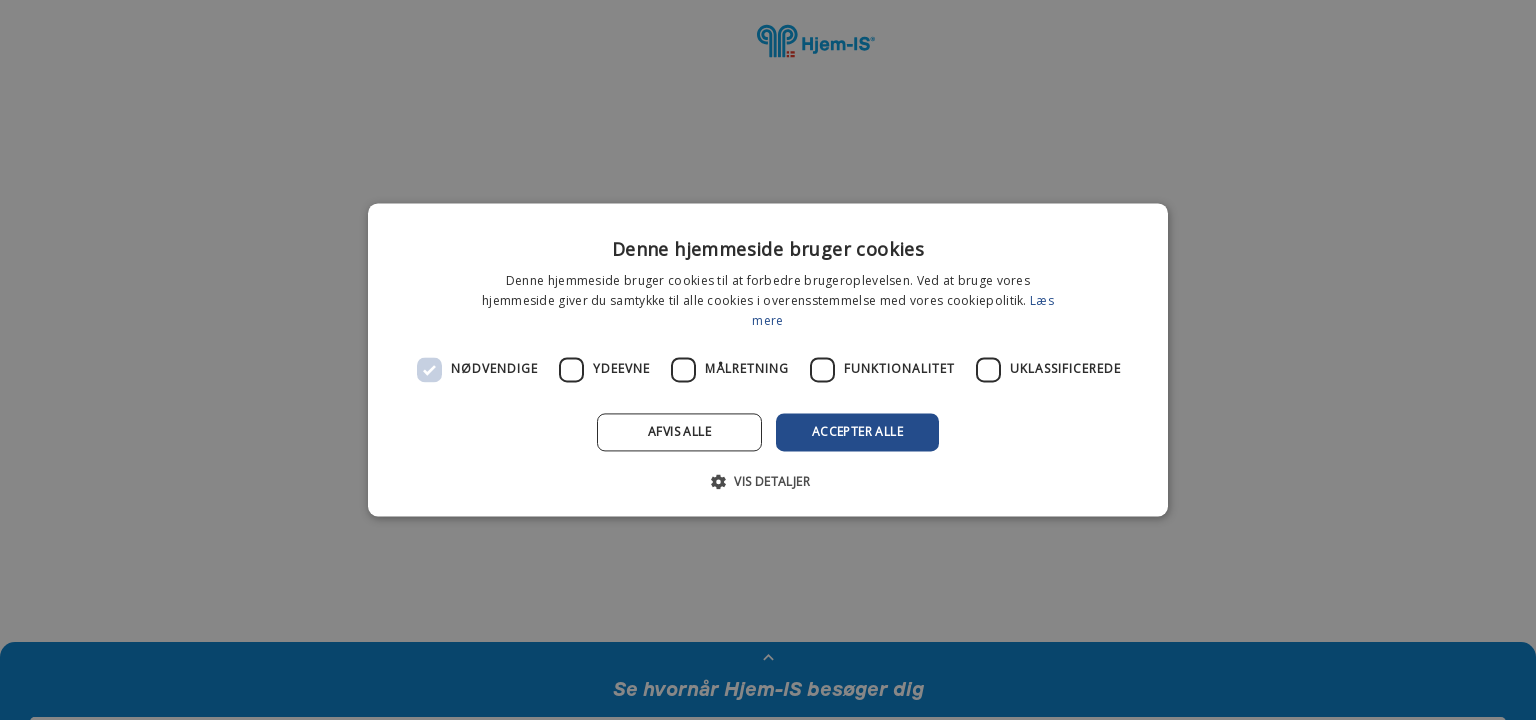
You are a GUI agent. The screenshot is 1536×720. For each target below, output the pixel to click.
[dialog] (768, 360)
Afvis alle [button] (679, 431)
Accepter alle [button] (857, 431)
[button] (768, 482)
